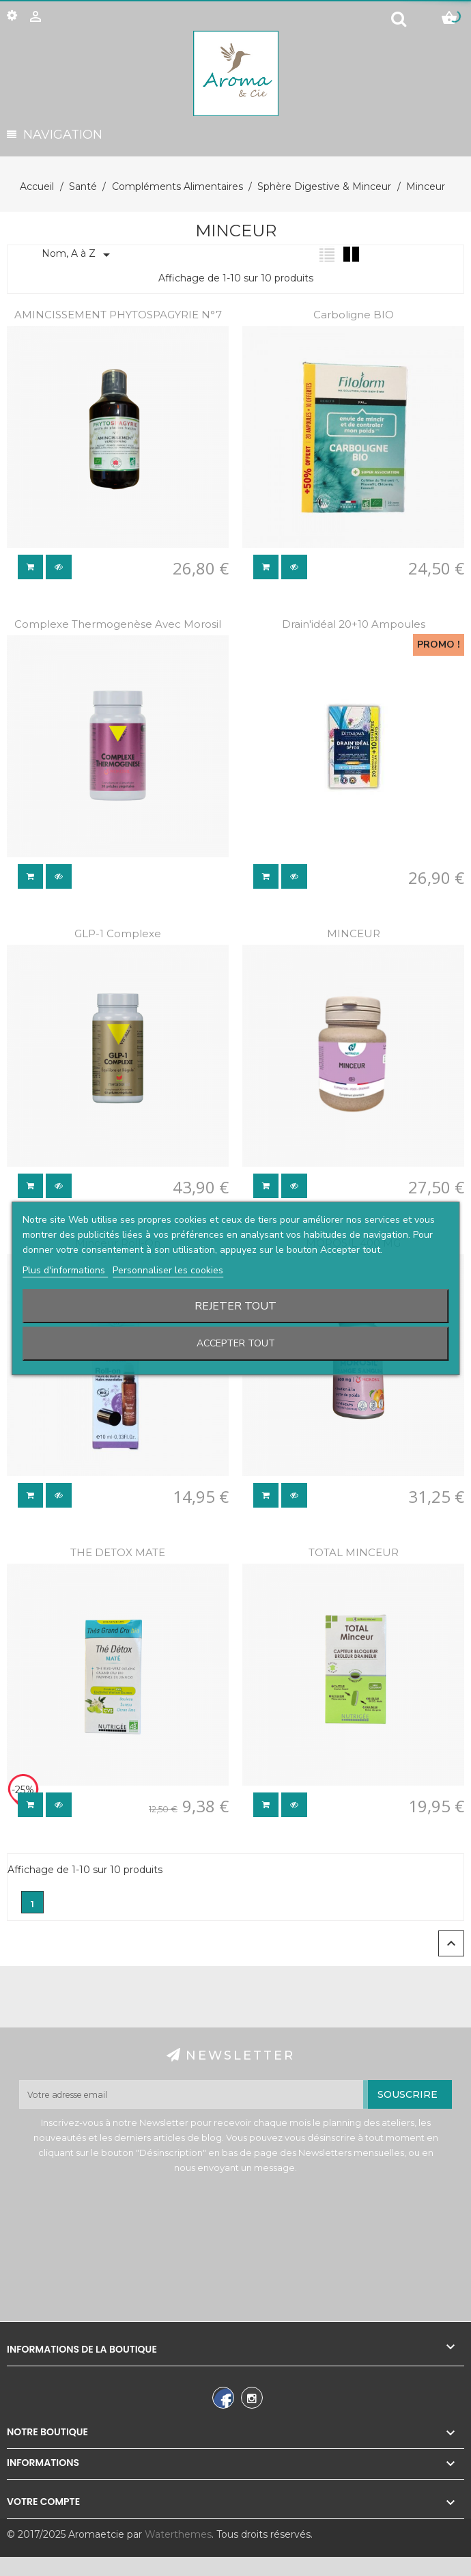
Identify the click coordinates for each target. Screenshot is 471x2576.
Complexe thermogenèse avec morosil (117, 624)
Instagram (250, 2400)
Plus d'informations (65, 1270)
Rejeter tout (235, 1306)
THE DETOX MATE (117, 1552)
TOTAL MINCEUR (354, 1552)
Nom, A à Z (78, 255)
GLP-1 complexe (117, 933)
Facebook (221, 2400)
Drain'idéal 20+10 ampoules (353, 624)
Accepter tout (236, 1343)
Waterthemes (177, 2534)
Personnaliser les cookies (168, 1270)
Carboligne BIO (353, 314)
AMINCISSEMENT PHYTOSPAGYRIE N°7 (118, 314)
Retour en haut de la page (451, 1943)
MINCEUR (353, 933)
